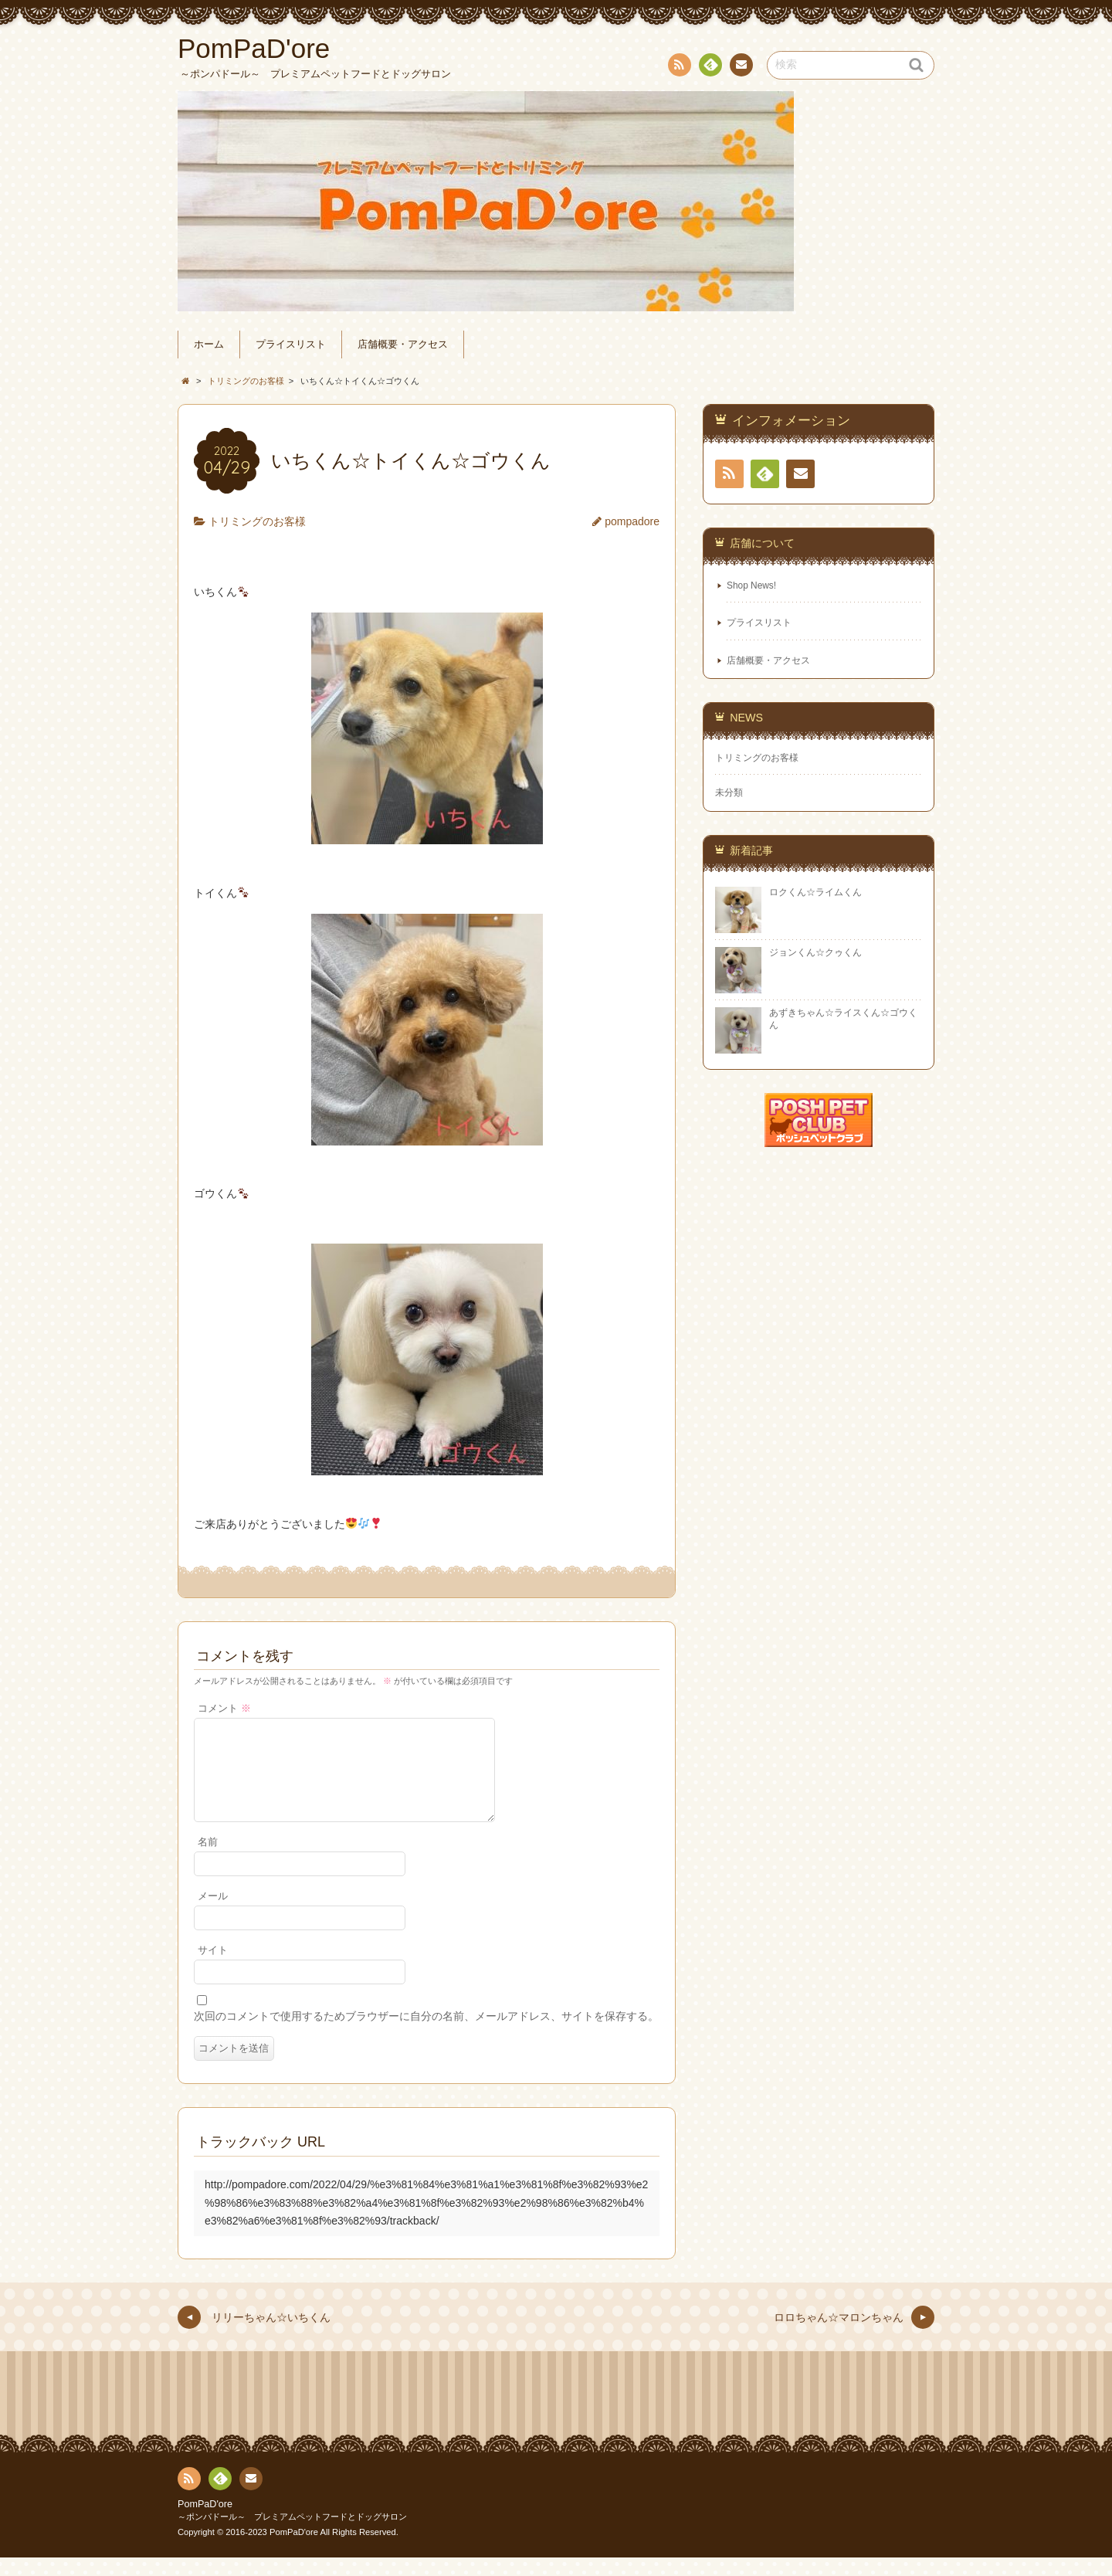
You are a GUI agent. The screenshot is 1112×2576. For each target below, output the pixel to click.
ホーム (209, 344)
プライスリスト (291, 344)
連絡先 (740, 67)
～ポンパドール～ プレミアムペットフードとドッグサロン (292, 2535)
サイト (213, 1968)
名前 (208, 1860)
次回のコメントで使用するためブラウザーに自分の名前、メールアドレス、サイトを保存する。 (426, 2034)
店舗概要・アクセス (403, 344)
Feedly (709, 67)
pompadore (632, 521)
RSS (678, 67)
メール (213, 1914)
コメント (224, 1708)
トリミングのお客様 (257, 521)
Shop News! (751, 585)
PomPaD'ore (205, 2522)
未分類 (729, 792)
